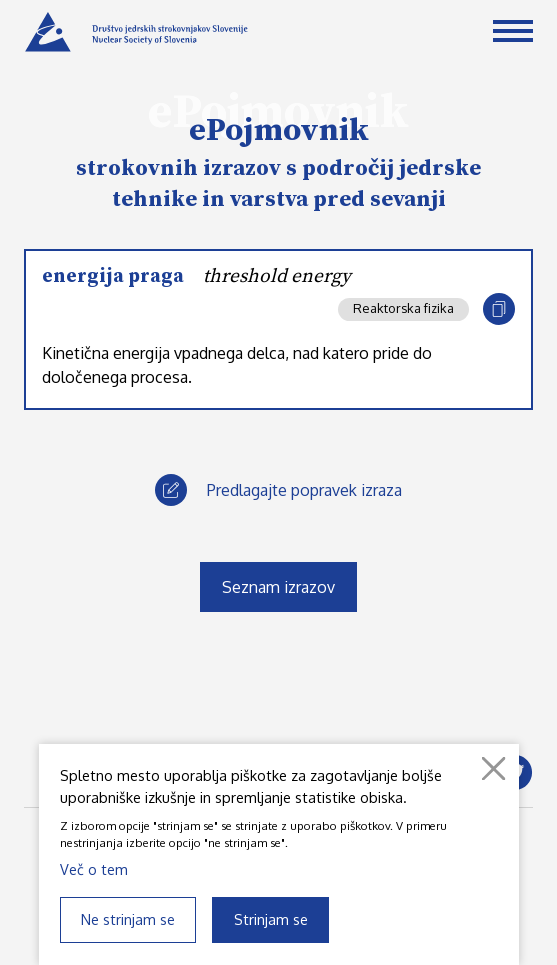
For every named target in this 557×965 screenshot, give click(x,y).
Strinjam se (271, 919)
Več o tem (94, 869)
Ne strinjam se (128, 919)
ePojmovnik (279, 131)
